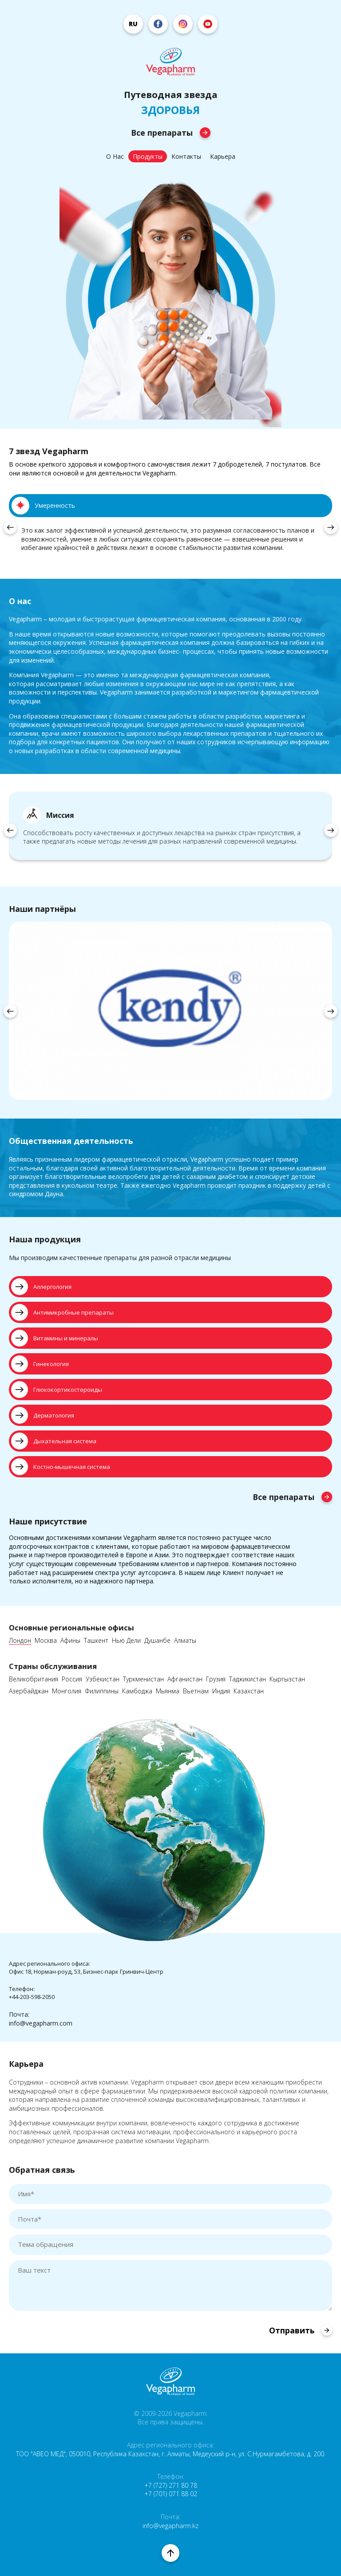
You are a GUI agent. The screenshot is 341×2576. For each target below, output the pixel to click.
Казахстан (249, 1691)
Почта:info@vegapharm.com (40, 2018)
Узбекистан (102, 1679)
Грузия (216, 1679)
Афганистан (184, 1679)
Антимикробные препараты (62, 1312)
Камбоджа (137, 1691)
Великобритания (33, 1679)
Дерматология (42, 1415)
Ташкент (96, 1641)
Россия (72, 1679)
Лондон (20, 1641)
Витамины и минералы (54, 1338)
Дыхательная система (53, 1441)
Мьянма (167, 1691)
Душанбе (157, 1641)
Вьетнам (196, 1691)
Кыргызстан (287, 1679)
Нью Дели (126, 1641)
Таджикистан (247, 1679)
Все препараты (170, 132)
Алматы (185, 1641)
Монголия (66, 1691)
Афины (70, 1641)
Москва (46, 1641)
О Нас (115, 156)
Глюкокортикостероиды (56, 1389)
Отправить (300, 2330)
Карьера (222, 156)
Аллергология (41, 1286)
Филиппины (102, 1691)
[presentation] (10, 527)
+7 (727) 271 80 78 (170, 2485)
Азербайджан (28, 1691)
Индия (221, 1691)
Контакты (186, 156)
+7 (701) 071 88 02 (170, 2494)
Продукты (148, 156)
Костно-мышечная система (60, 1466)
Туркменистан (143, 1679)
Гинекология (40, 1363)
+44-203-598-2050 (32, 1997)
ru (133, 24)
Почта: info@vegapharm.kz (170, 2521)
